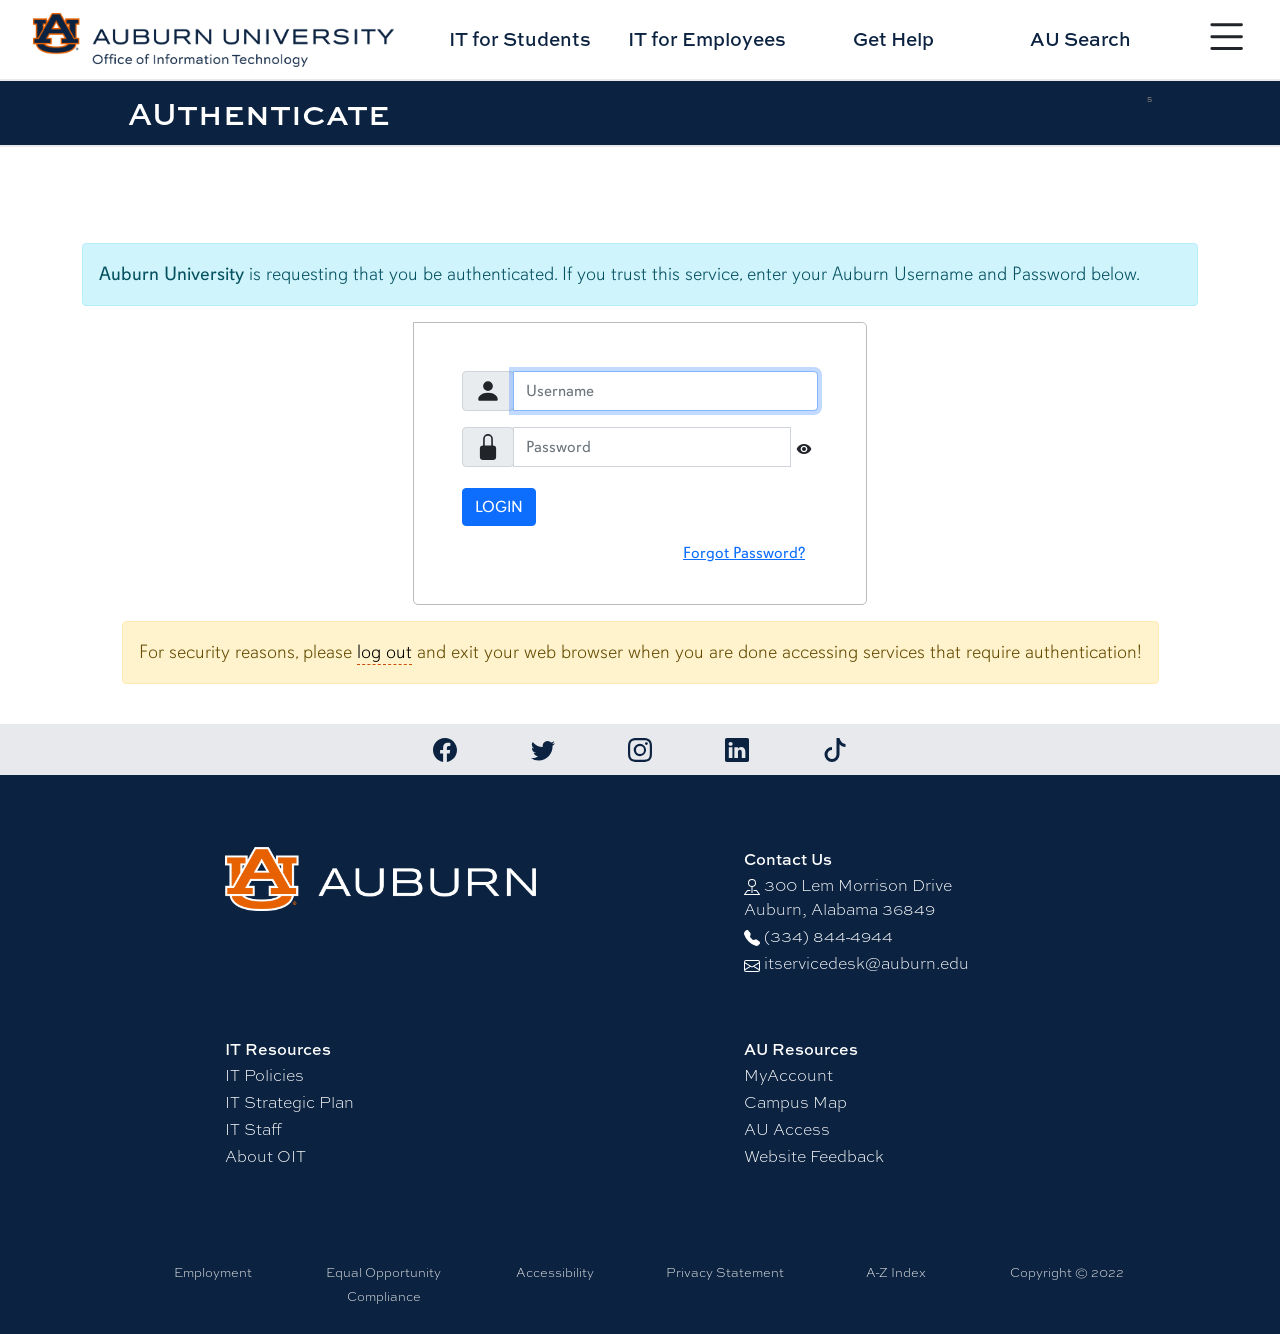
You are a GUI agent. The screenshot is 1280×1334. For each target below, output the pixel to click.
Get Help (893, 38)
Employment (213, 1272)
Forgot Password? (744, 553)
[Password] (652, 447)
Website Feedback (814, 1156)
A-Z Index (896, 1272)
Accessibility (555, 1272)
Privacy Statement (725, 1272)
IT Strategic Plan (289, 1102)
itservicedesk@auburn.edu (866, 963)
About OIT (265, 1156)
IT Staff (253, 1129)
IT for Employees (707, 38)
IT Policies (264, 1075)
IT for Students (520, 38)
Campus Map (795, 1102)
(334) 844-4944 (828, 936)
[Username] (665, 391)
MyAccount (788, 1075)
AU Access (787, 1129)
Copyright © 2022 (1067, 1272)
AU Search (1080, 38)
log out (384, 652)
